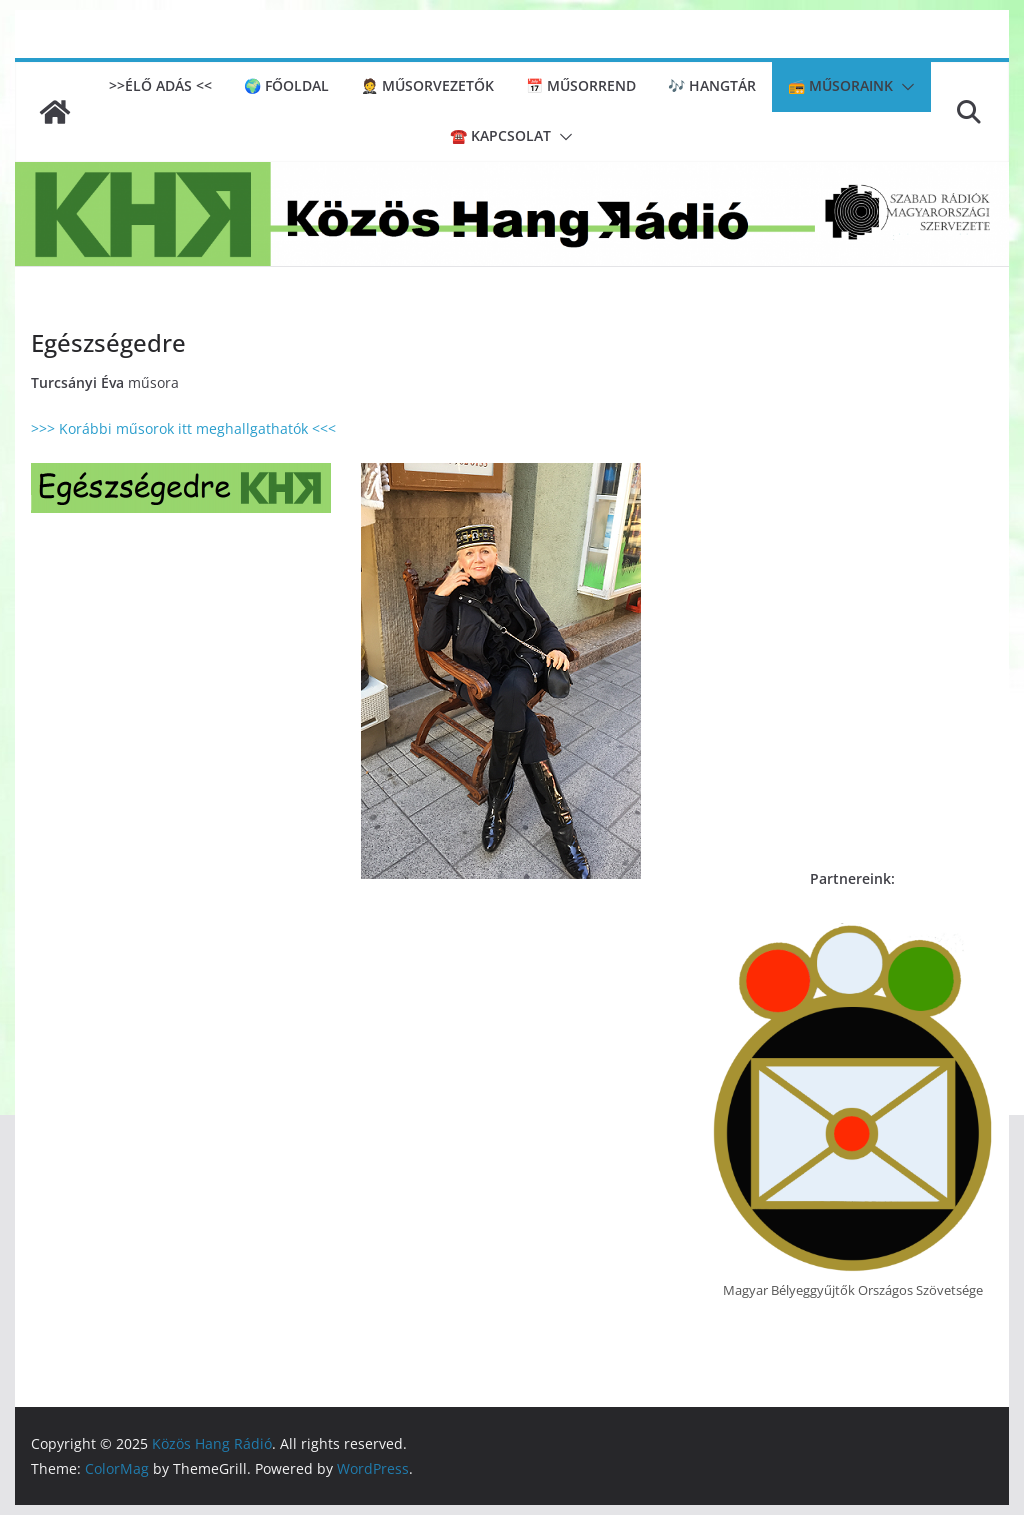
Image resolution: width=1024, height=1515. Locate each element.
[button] (904, 87)
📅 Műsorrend (581, 85)
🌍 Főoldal (286, 85)
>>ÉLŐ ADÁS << (160, 85)
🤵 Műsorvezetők (427, 85)
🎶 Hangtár (712, 85)
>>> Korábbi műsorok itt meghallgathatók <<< (183, 428)
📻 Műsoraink (840, 85)
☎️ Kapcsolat (500, 135)
